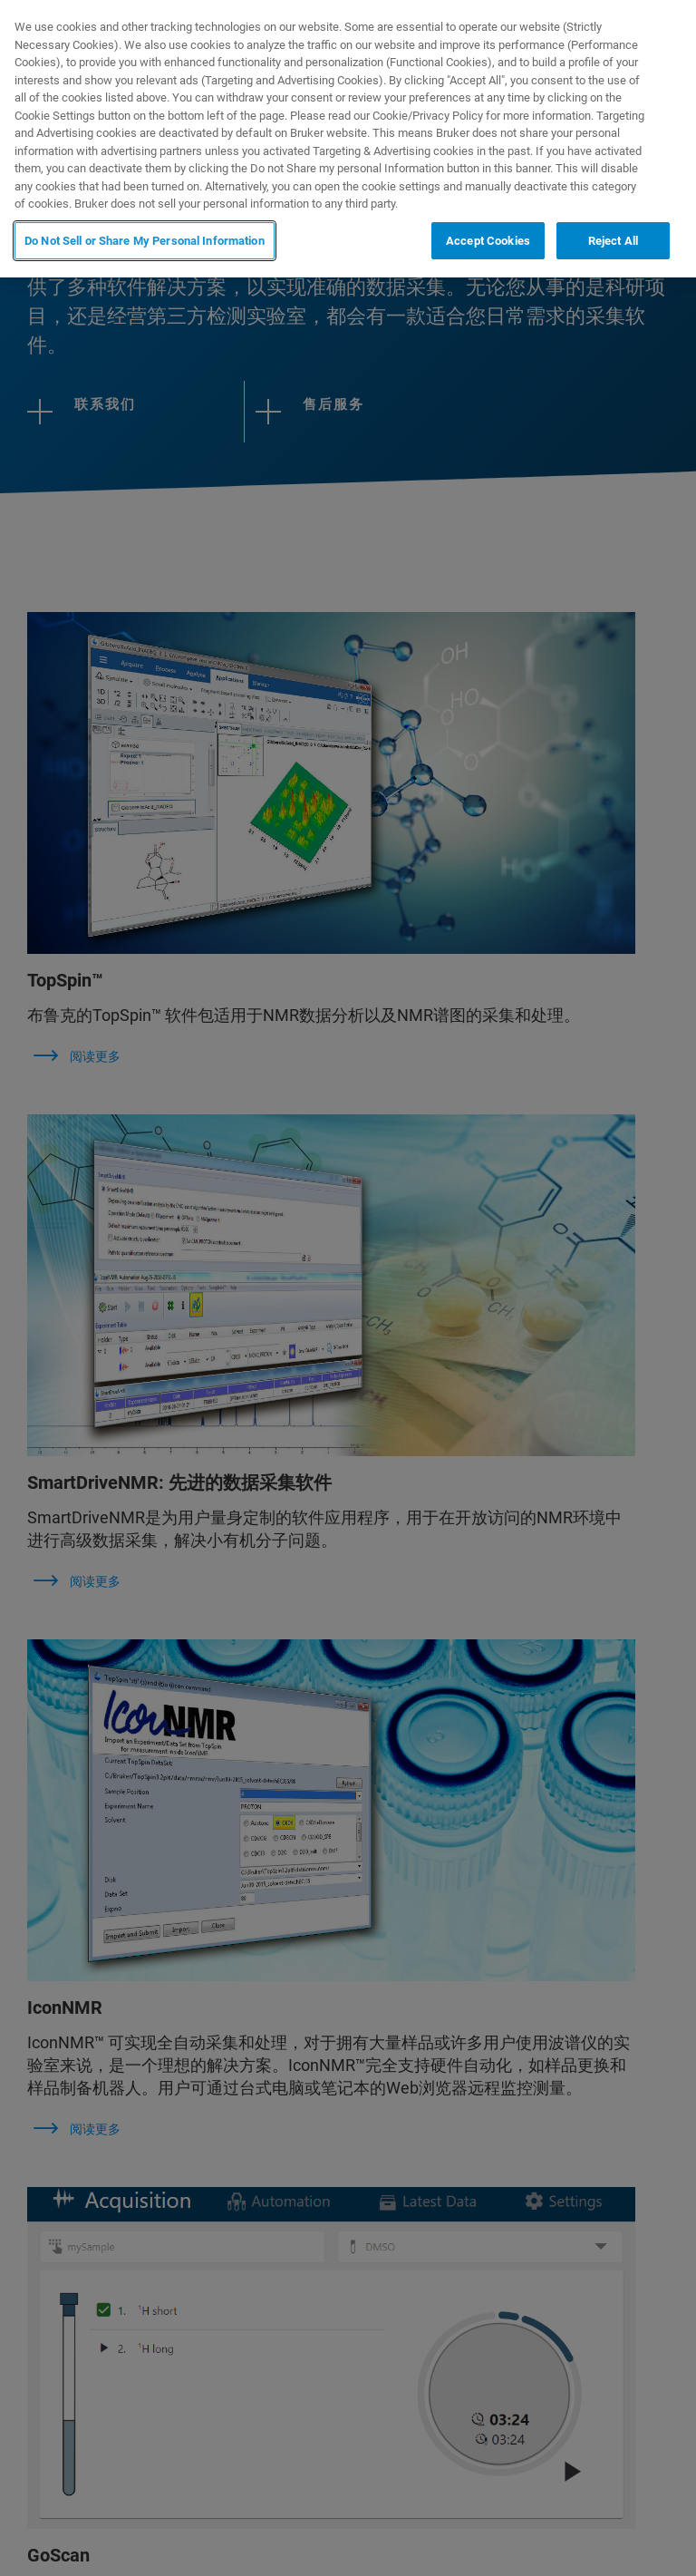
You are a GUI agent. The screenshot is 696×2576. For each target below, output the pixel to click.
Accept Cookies (488, 241)
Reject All (613, 241)
